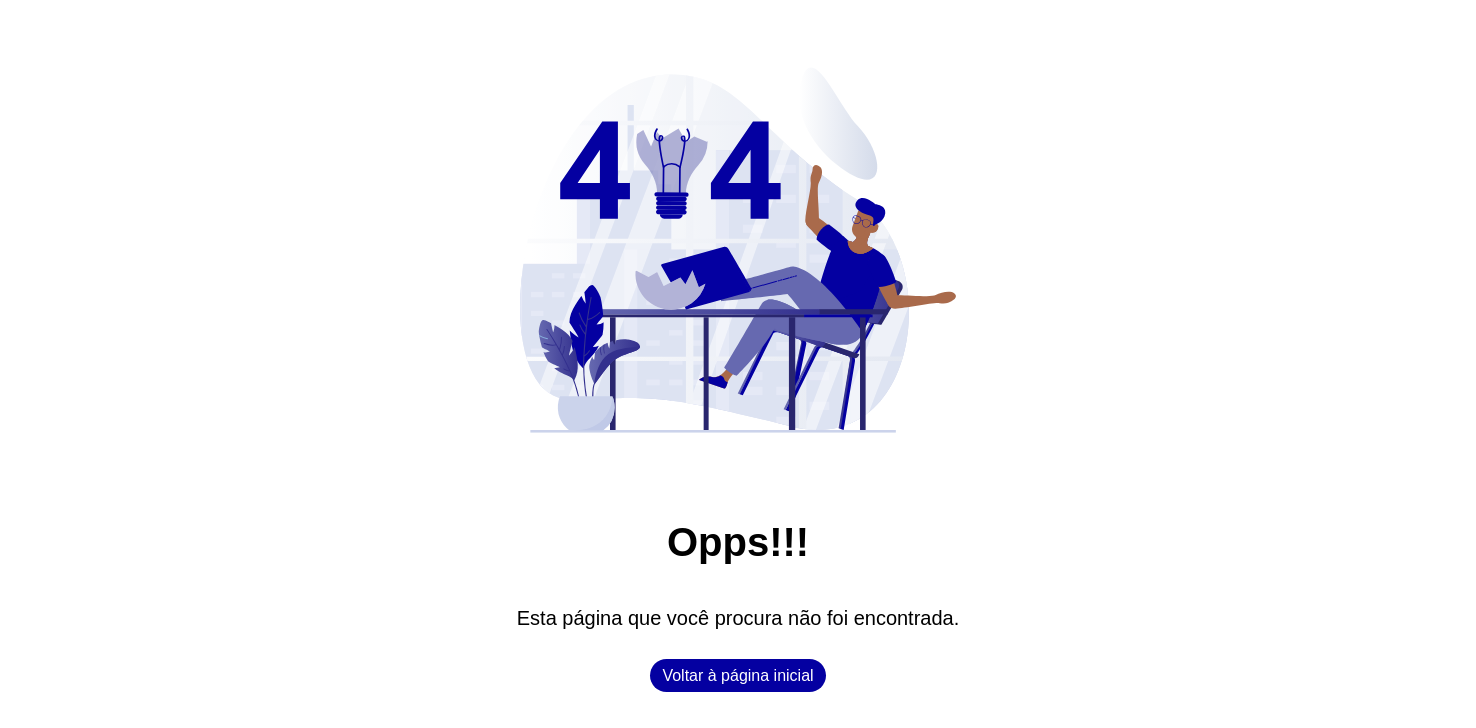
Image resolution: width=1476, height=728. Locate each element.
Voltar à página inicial (737, 675)
